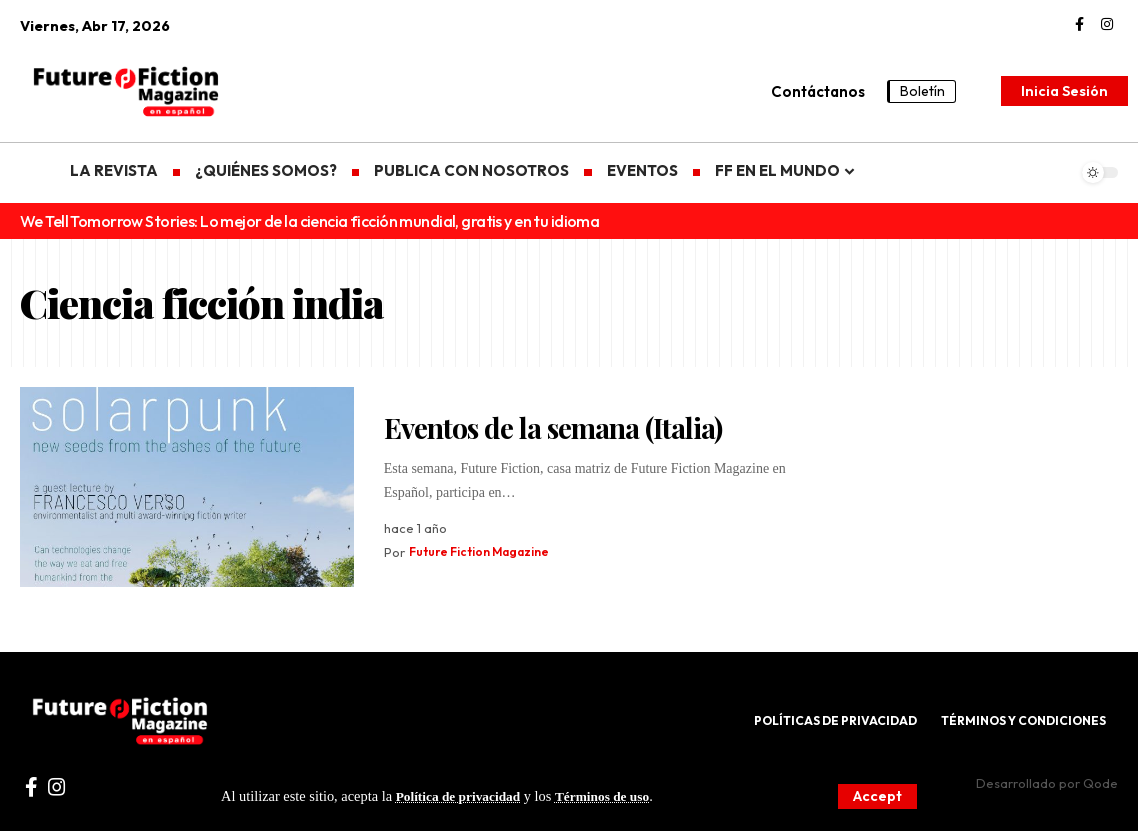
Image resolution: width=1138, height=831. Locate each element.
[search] (981, 91)
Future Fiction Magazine (486, 552)
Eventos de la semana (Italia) (553, 427)
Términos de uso (616, 796)
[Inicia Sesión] (1064, 91)
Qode (1100, 783)
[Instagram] (1107, 25)
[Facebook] (1079, 25)
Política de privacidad (463, 796)
